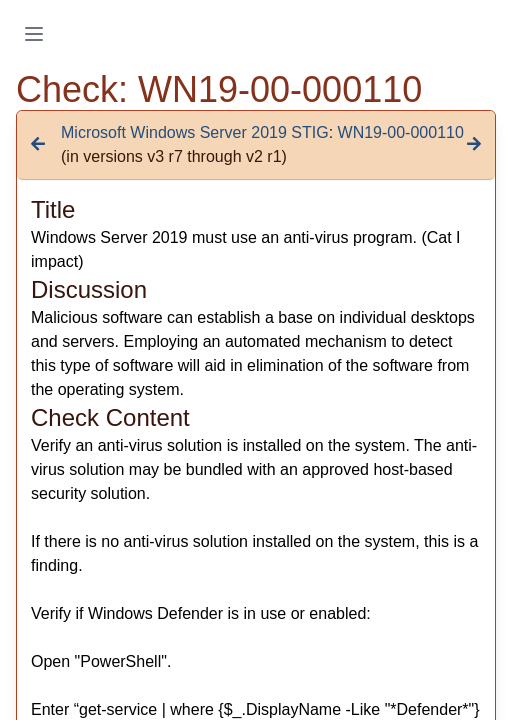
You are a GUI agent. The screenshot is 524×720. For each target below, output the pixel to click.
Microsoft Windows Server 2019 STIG (195, 132)
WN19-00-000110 (401, 132)
